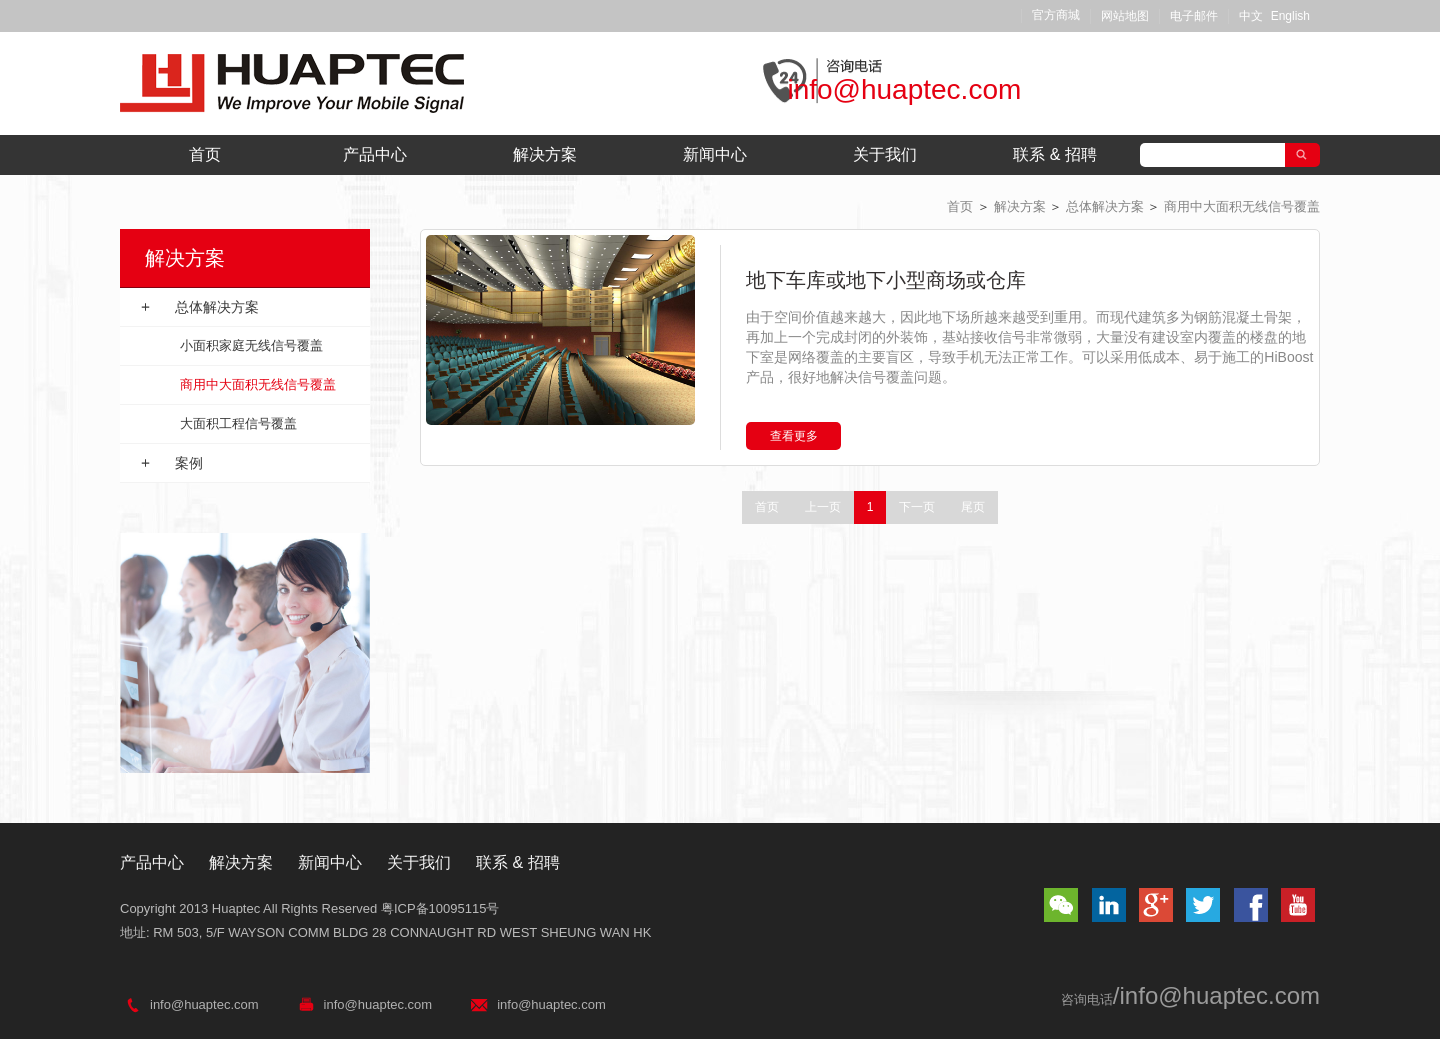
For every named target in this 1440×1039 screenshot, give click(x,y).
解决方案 (545, 154)
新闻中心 (715, 154)
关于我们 (885, 154)
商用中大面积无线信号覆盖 (1242, 206)
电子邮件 (1194, 16)
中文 (1251, 16)
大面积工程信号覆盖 (238, 423)
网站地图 (1125, 16)
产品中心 (375, 154)
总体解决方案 (1105, 206)
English (1290, 16)
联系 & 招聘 (1055, 154)
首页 (205, 154)
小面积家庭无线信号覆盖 (251, 345)
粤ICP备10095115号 (440, 908)
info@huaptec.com (904, 89)
